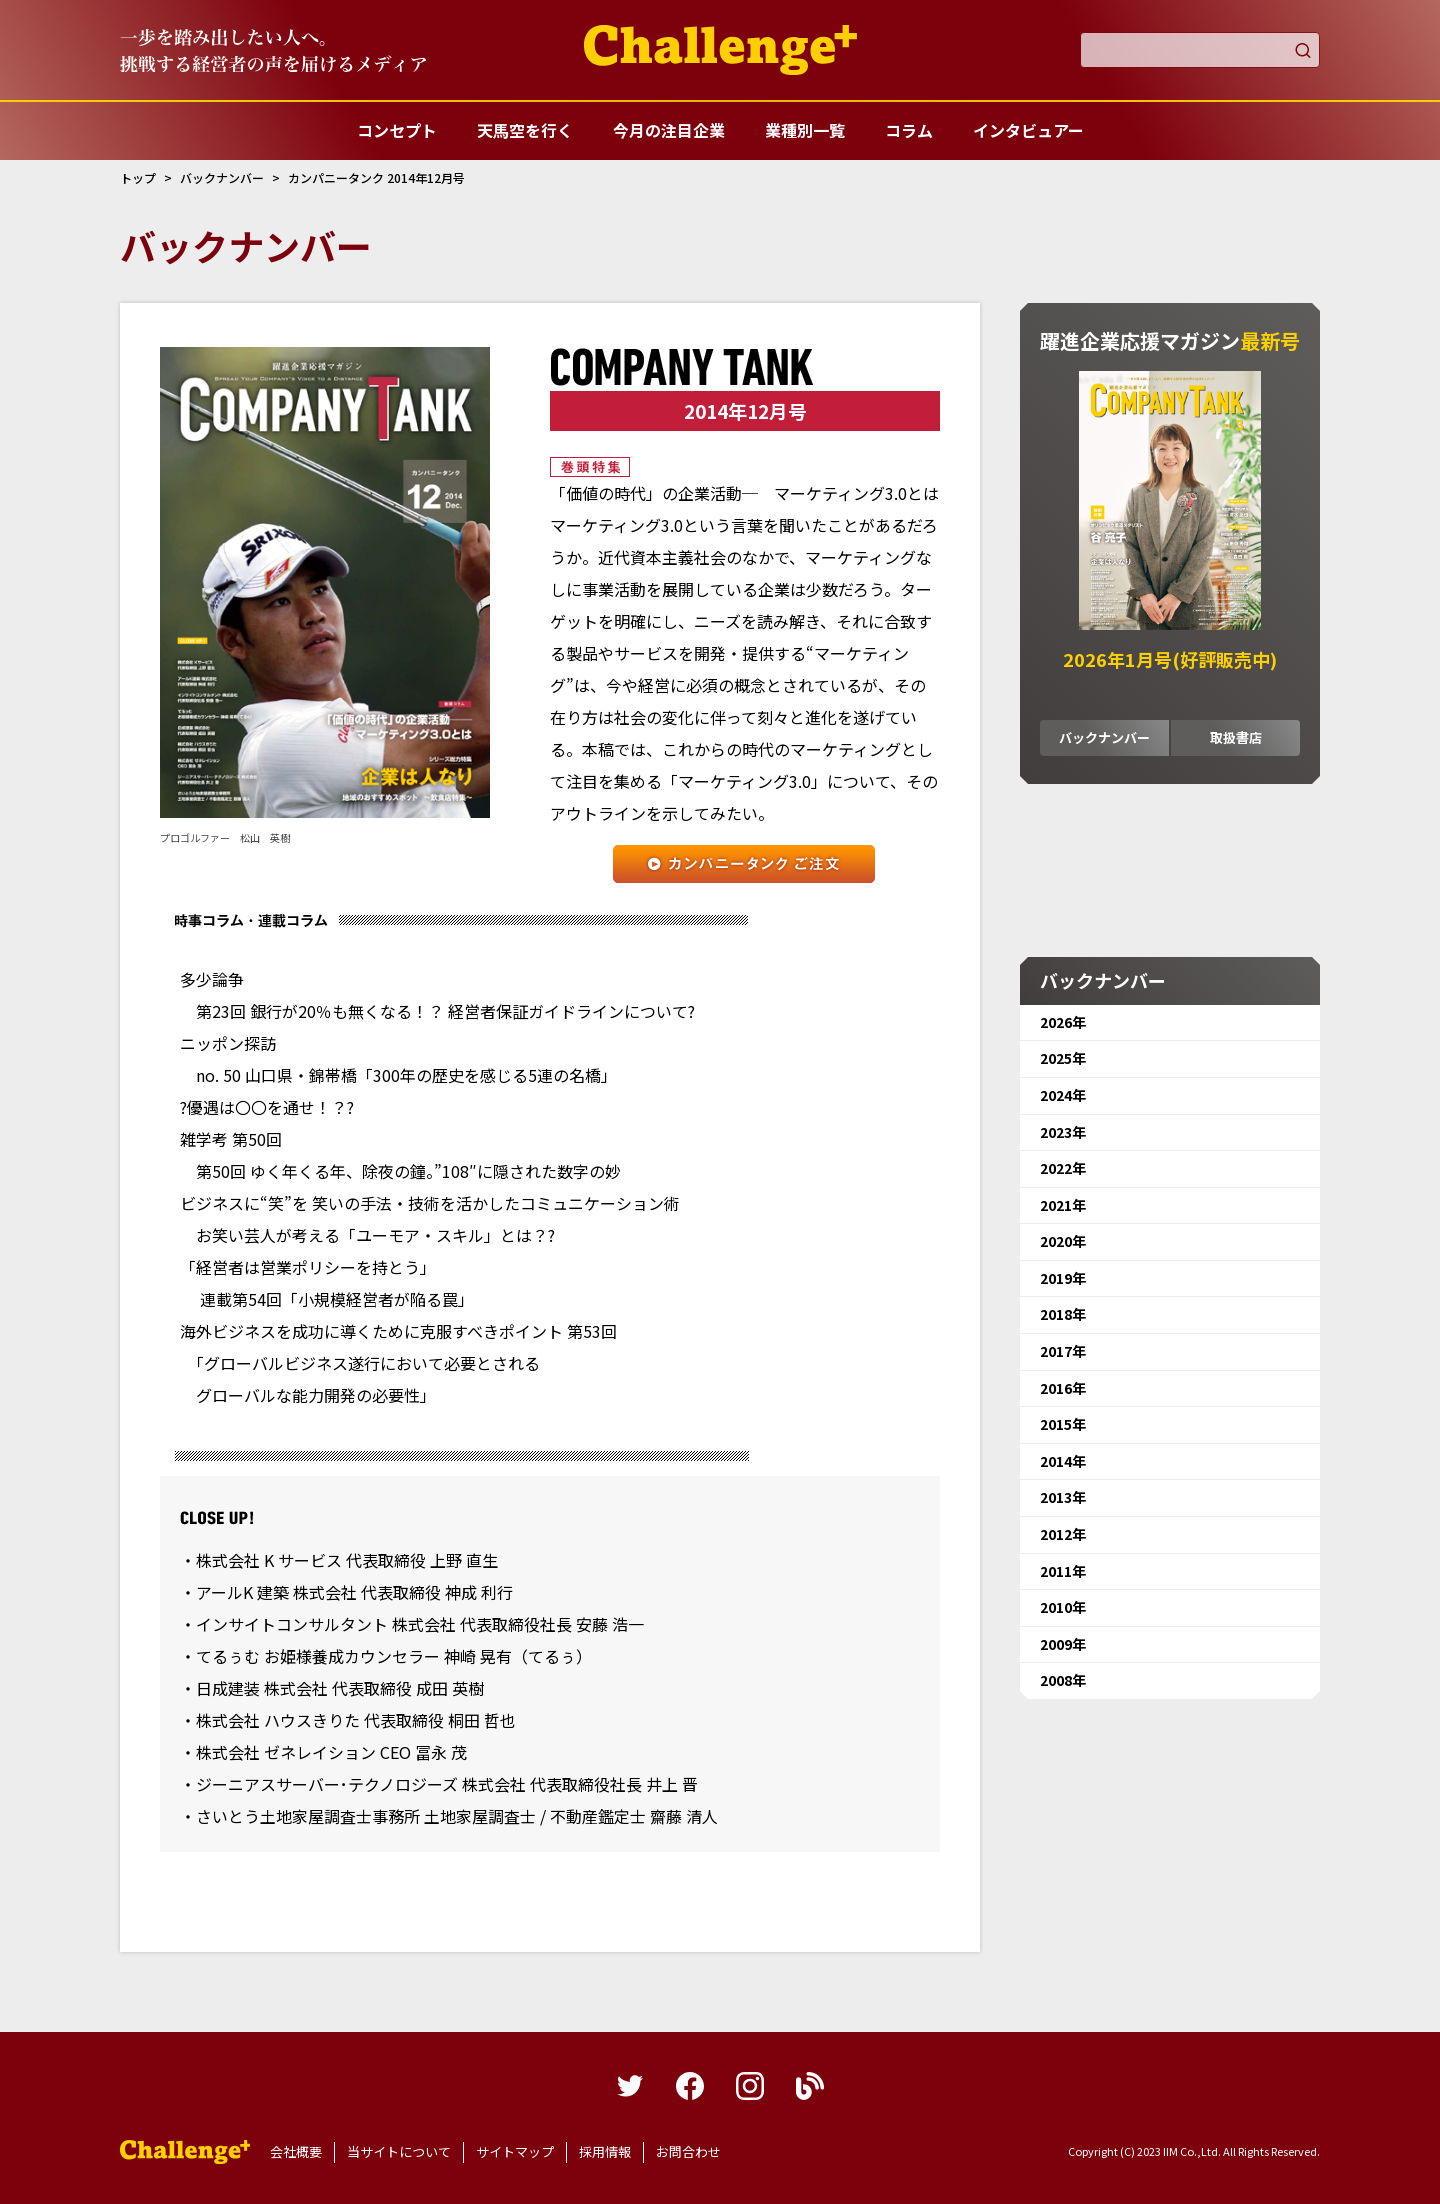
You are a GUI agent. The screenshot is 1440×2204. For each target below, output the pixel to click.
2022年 (1063, 1168)
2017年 (1063, 1351)
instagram (750, 2086)
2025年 (1063, 1058)
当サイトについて (399, 2151)
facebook (690, 2086)
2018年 (1063, 1314)
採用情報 (605, 2151)
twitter (630, 2086)
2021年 (1063, 1205)
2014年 (1063, 1461)
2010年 (1063, 1607)
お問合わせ (688, 2151)
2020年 (1063, 1241)
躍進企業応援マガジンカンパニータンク (185, 2152)
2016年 (1063, 1388)
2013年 (1063, 1497)
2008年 (1063, 1680)
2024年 (1063, 1095)
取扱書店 (1236, 737)
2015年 (1063, 1424)
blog (810, 2086)
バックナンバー (1104, 737)
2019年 (1063, 1278)
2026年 (1063, 1022)
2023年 (1063, 1132)
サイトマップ (515, 2151)
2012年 (1063, 1534)
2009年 (1063, 1644)
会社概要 (296, 2151)
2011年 (1063, 1571)
